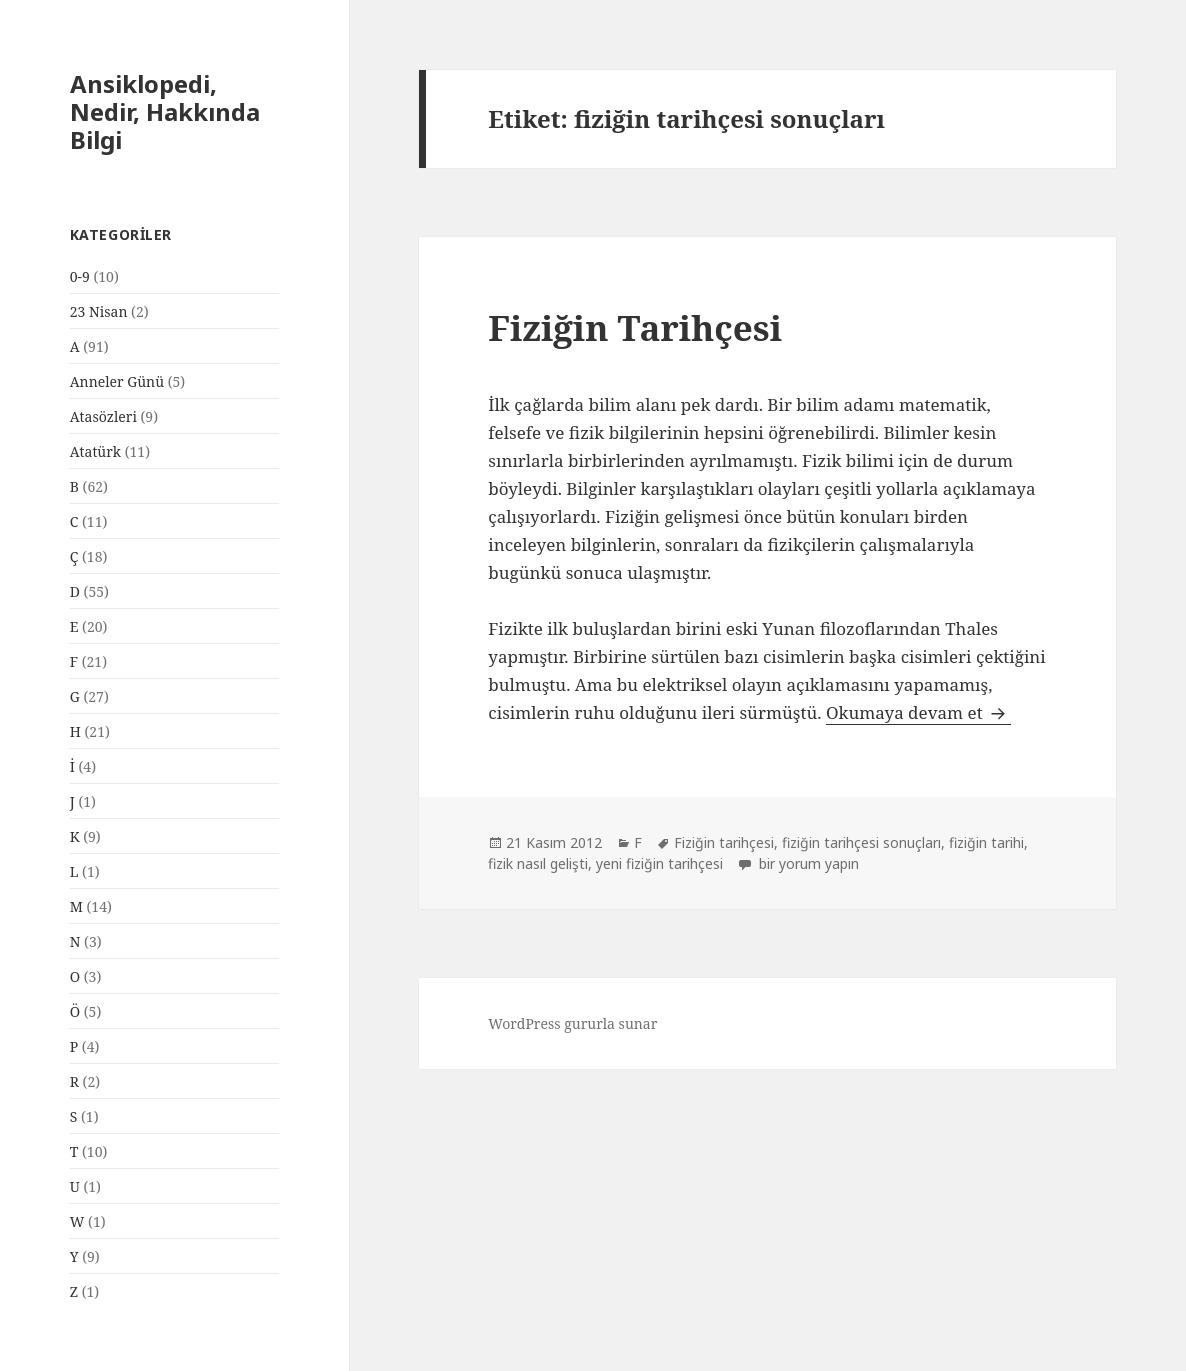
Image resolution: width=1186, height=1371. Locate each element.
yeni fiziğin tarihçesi (659, 863)
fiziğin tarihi (986, 842)
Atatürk (95, 451)
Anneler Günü (117, 381)
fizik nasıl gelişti (538, 863)
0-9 (80, 276)
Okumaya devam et (918, 712)
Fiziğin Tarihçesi (635, 327)
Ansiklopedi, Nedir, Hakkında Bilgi (165, 111)
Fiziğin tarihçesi (724, 842)
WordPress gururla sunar (572, 1023)
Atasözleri (103, 416)
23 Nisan (99, 311)
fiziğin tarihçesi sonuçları (861, 842)
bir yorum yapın (807, 863)
